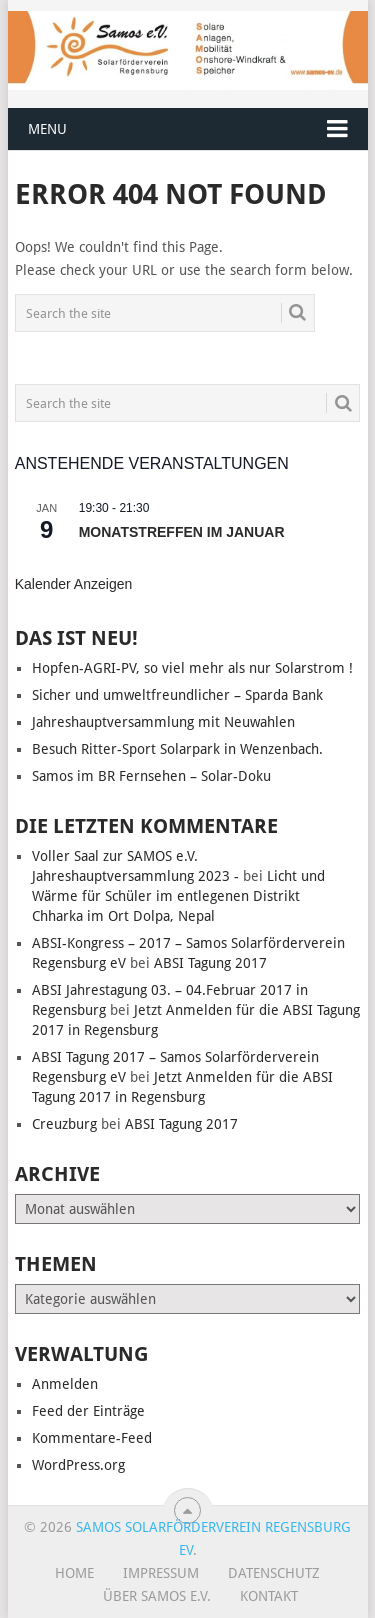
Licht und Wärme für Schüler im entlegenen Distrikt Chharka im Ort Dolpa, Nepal (178, 896)
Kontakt (269, 1596)
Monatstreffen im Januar (182, 532)
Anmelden (65, 1384)
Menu (47, 129)
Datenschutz (274, 1573)
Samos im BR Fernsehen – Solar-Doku (151, 776)
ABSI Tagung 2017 (210, 963)
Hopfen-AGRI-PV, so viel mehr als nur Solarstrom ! (192, 668)
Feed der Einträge (88, 1411)
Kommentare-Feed (92, 1438)
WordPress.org (78, 1465)
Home (74, 1573)
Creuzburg (64, 1124)
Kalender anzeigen (74, 584)
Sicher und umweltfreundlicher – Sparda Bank (177, 695)
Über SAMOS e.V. (157, 1596)
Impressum (161, 1573)
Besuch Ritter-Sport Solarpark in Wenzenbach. (177, 749)
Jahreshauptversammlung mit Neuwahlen (163, 722)
